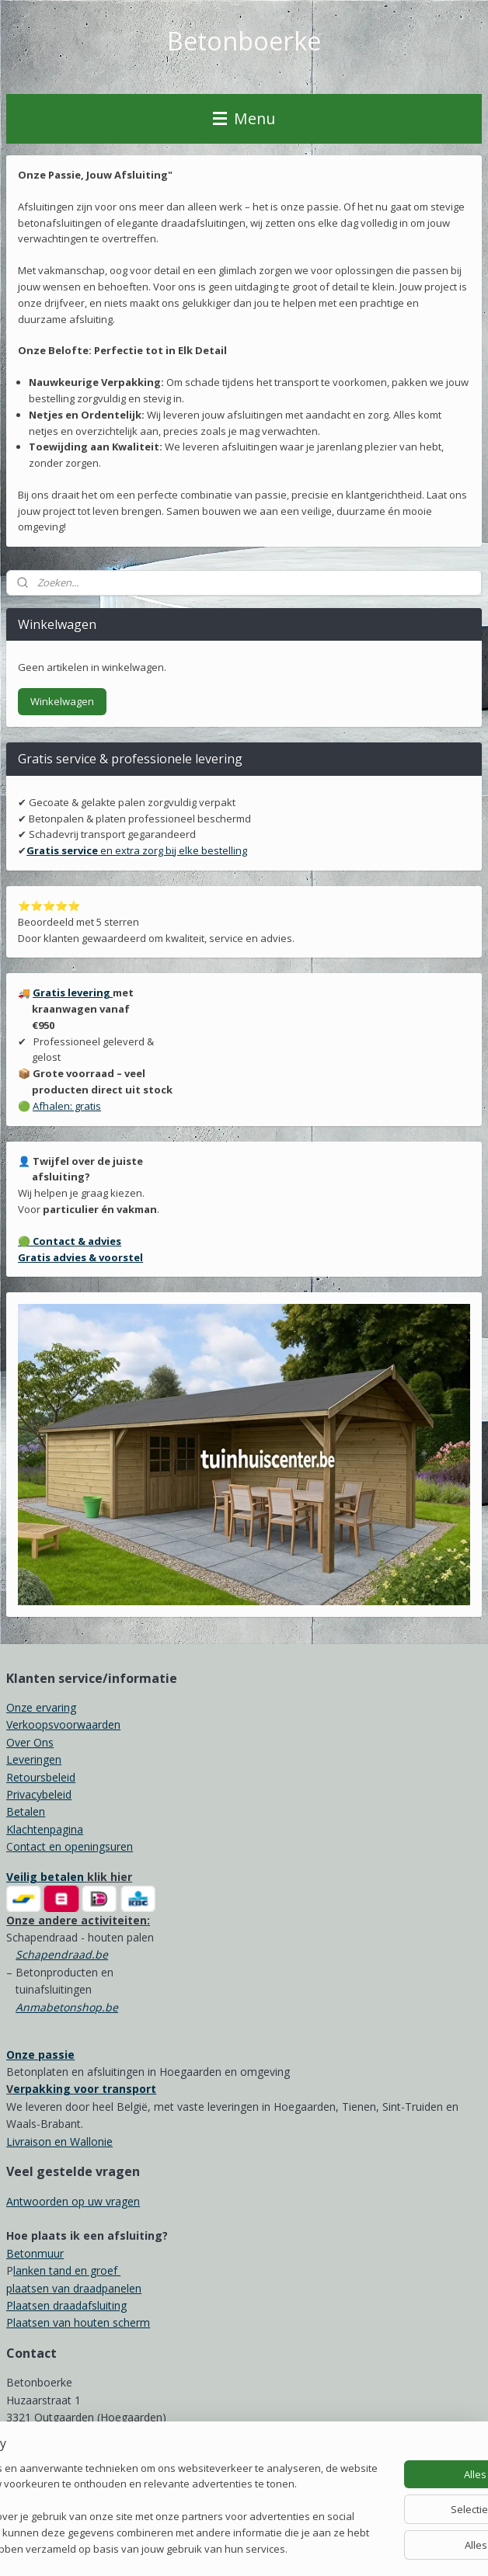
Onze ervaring (41, 1707)
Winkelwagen (62, 701)
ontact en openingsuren (73, 1846)
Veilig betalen (45, 1876)
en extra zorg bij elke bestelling (136, 850)
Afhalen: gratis (67, 1106)
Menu (244, 118)
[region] (141, 2478)
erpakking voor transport (84, 2088)
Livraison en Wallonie (59, 2141)
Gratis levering (73, 992)
